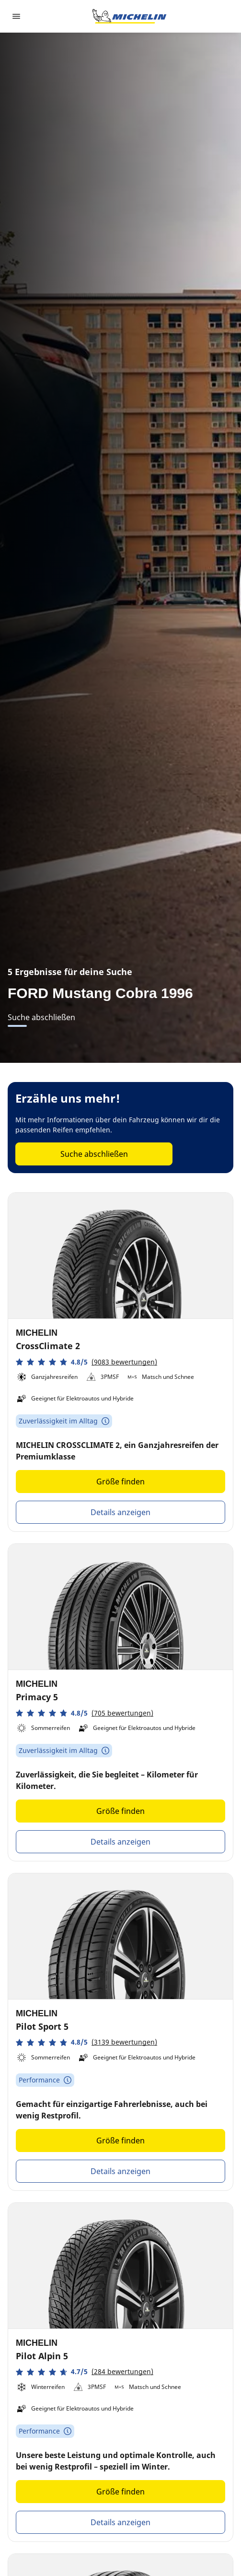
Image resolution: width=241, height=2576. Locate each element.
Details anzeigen (120, 1512)
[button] (86, 1361)
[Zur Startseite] (129, 16)
